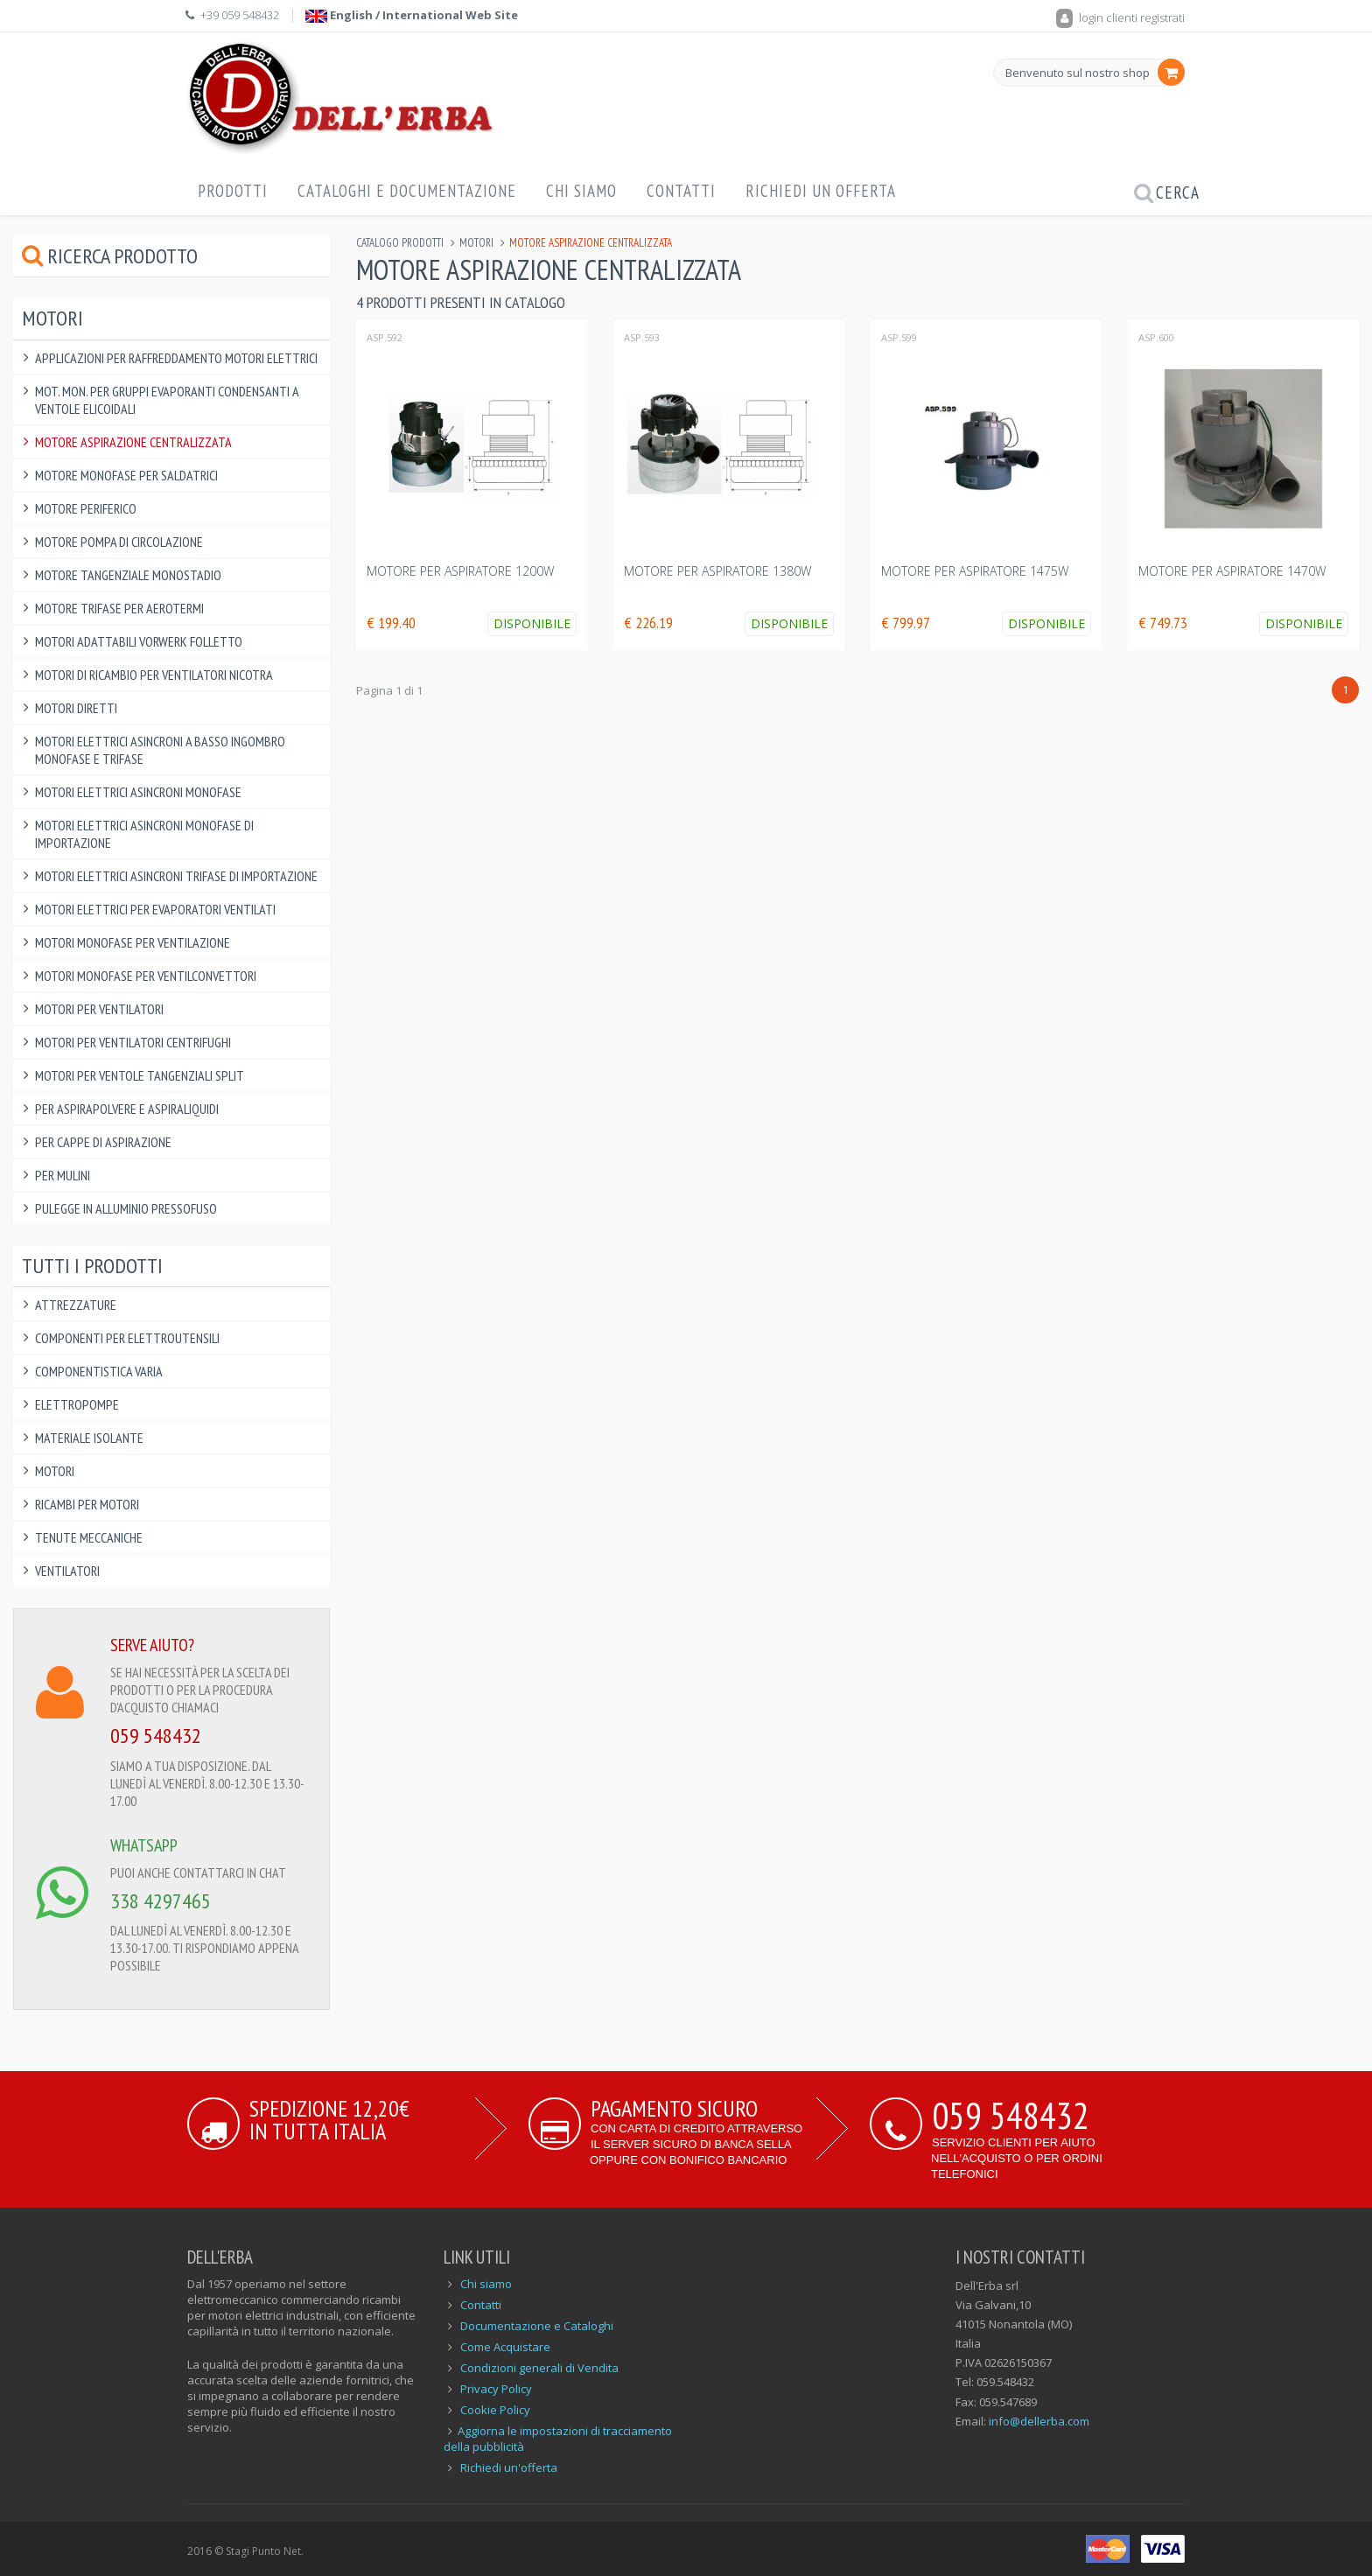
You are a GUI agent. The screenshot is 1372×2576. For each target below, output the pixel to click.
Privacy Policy (496, 2389)
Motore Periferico (85, 508)
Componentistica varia (99, 1371)
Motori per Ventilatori (99, 1009)
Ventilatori (67, 1570)
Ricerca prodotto (110, 256)
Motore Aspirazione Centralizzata (133, 442)
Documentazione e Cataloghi (536, 2326)
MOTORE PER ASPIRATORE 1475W (974, 571)
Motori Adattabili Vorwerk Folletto (138, 641)
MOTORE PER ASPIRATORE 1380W (719, 571)
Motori (476, 242)
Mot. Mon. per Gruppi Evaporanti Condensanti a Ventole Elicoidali (166, 399)
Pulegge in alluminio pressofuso (126, 1208)
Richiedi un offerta (821, 190)
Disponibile (532, 623)
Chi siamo (486, 2284)
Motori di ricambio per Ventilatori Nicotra (154, 674)
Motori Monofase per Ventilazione (132, 942)
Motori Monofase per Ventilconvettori (145, 975)
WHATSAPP (144, 1845)
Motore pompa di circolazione (119, 541)
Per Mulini (62, 1175)
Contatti (681, 190)
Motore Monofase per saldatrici (126, 475)
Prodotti (233, 190)
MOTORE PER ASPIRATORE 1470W (1232, 571)
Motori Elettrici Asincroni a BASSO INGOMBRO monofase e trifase (160, 749)
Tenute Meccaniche (89, 1537)
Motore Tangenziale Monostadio (128, 575)
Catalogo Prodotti (400, 242)
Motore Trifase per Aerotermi (119, 608)
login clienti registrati (1120, 17)
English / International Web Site (411, 15)
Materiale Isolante (89, 1437)
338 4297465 (160, 1900)
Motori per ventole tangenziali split (139, 1075)
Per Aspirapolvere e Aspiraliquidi (127, 1108)
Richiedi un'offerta (508, 2467)
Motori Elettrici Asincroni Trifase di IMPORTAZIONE (176, 876)
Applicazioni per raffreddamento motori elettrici (176, 358)
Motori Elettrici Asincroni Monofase (138, 792)
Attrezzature (75, 1304)
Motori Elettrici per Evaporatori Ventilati (155, 909)
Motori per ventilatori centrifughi (133, 1042)
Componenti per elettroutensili (127, 1338)
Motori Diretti (76, 708)
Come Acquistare (505, 2347)
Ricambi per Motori (87, 1504)
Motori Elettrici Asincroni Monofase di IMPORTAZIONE (144, 833)
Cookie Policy (495, 2410)
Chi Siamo (581, 190)
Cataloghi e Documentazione (407, 190)
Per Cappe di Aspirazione (103, 1142)
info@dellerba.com (1039, 2421)
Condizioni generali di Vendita (539, 2368)
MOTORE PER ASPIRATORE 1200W (462, 571)
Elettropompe (77, 1404)
